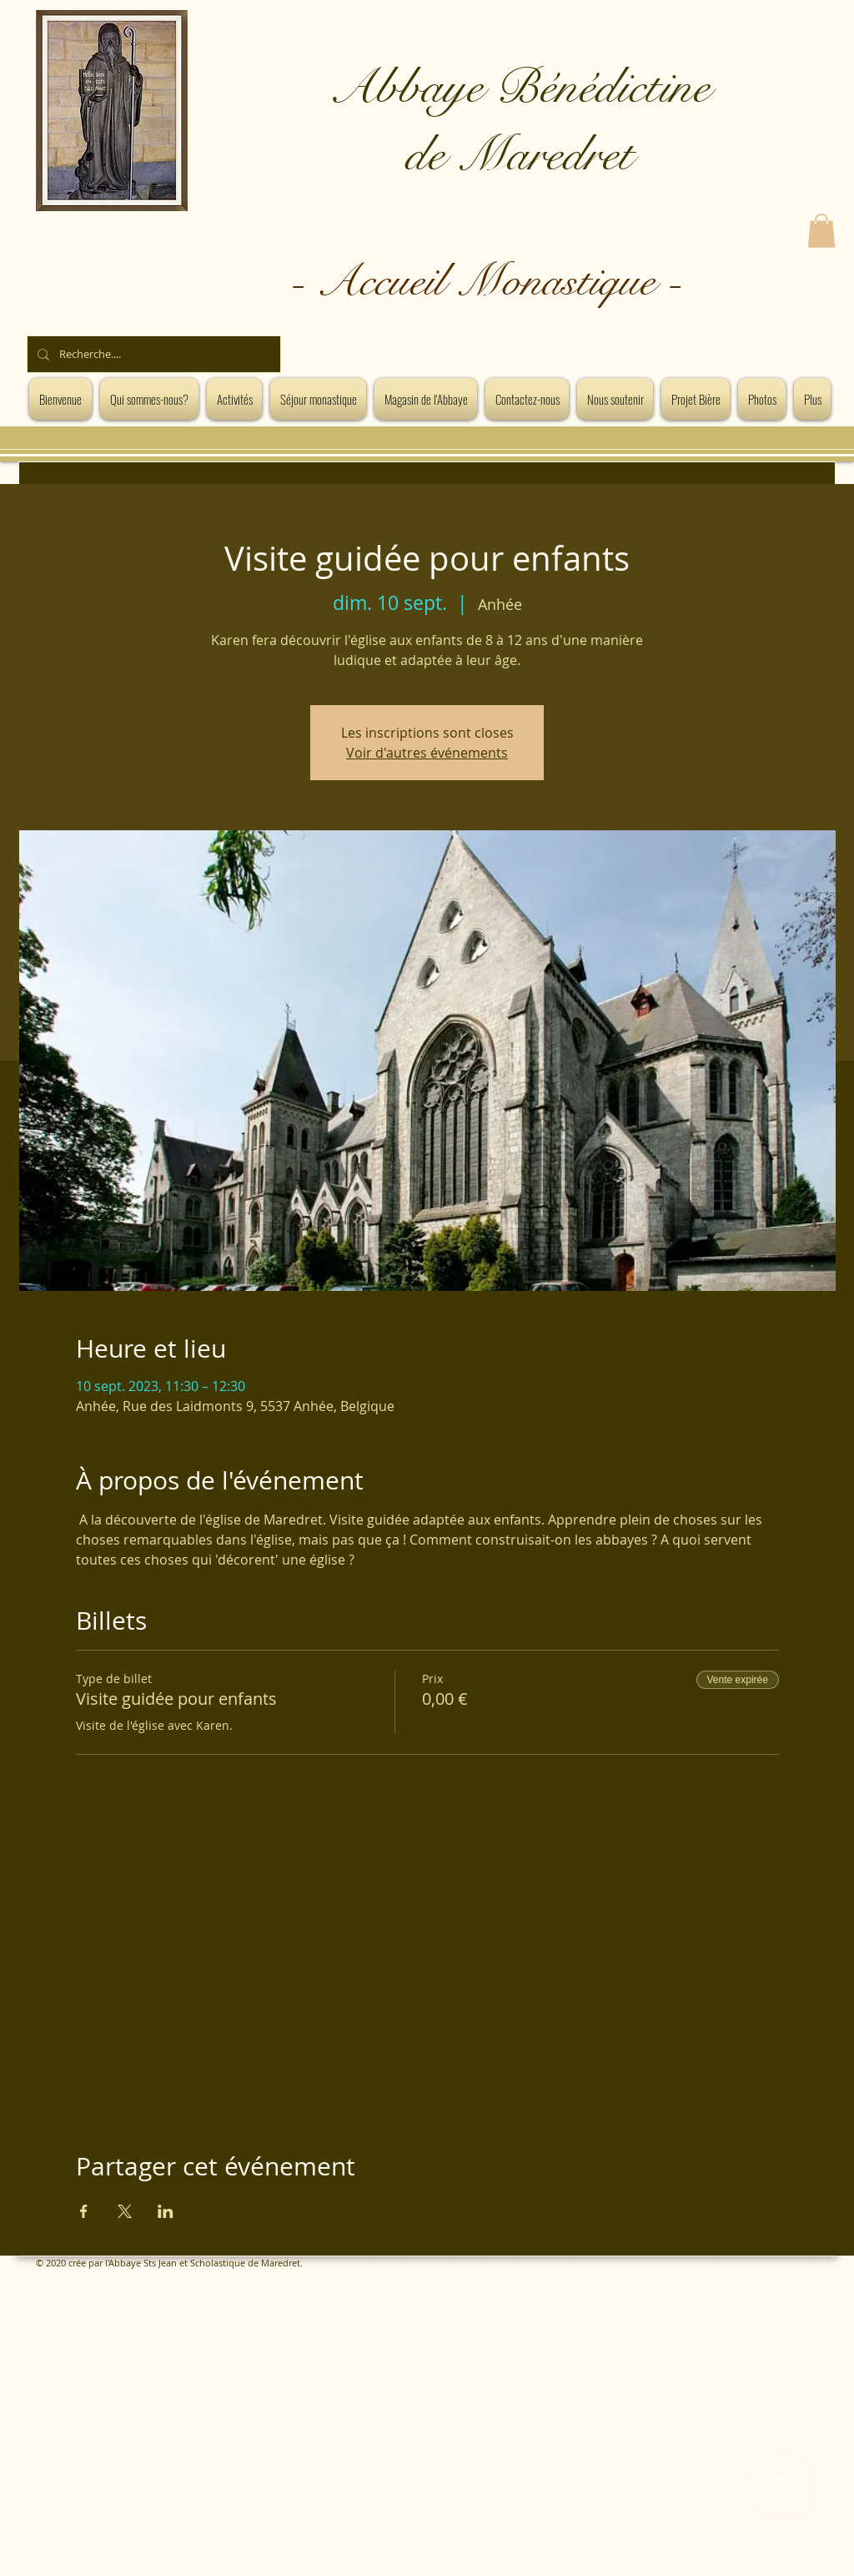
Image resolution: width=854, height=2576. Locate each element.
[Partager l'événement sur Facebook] (84, 2211)
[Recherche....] (152, 354)
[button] (821, 231)
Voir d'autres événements (427, 753)
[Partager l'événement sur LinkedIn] (165, 2211)
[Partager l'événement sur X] (125, 2211)
